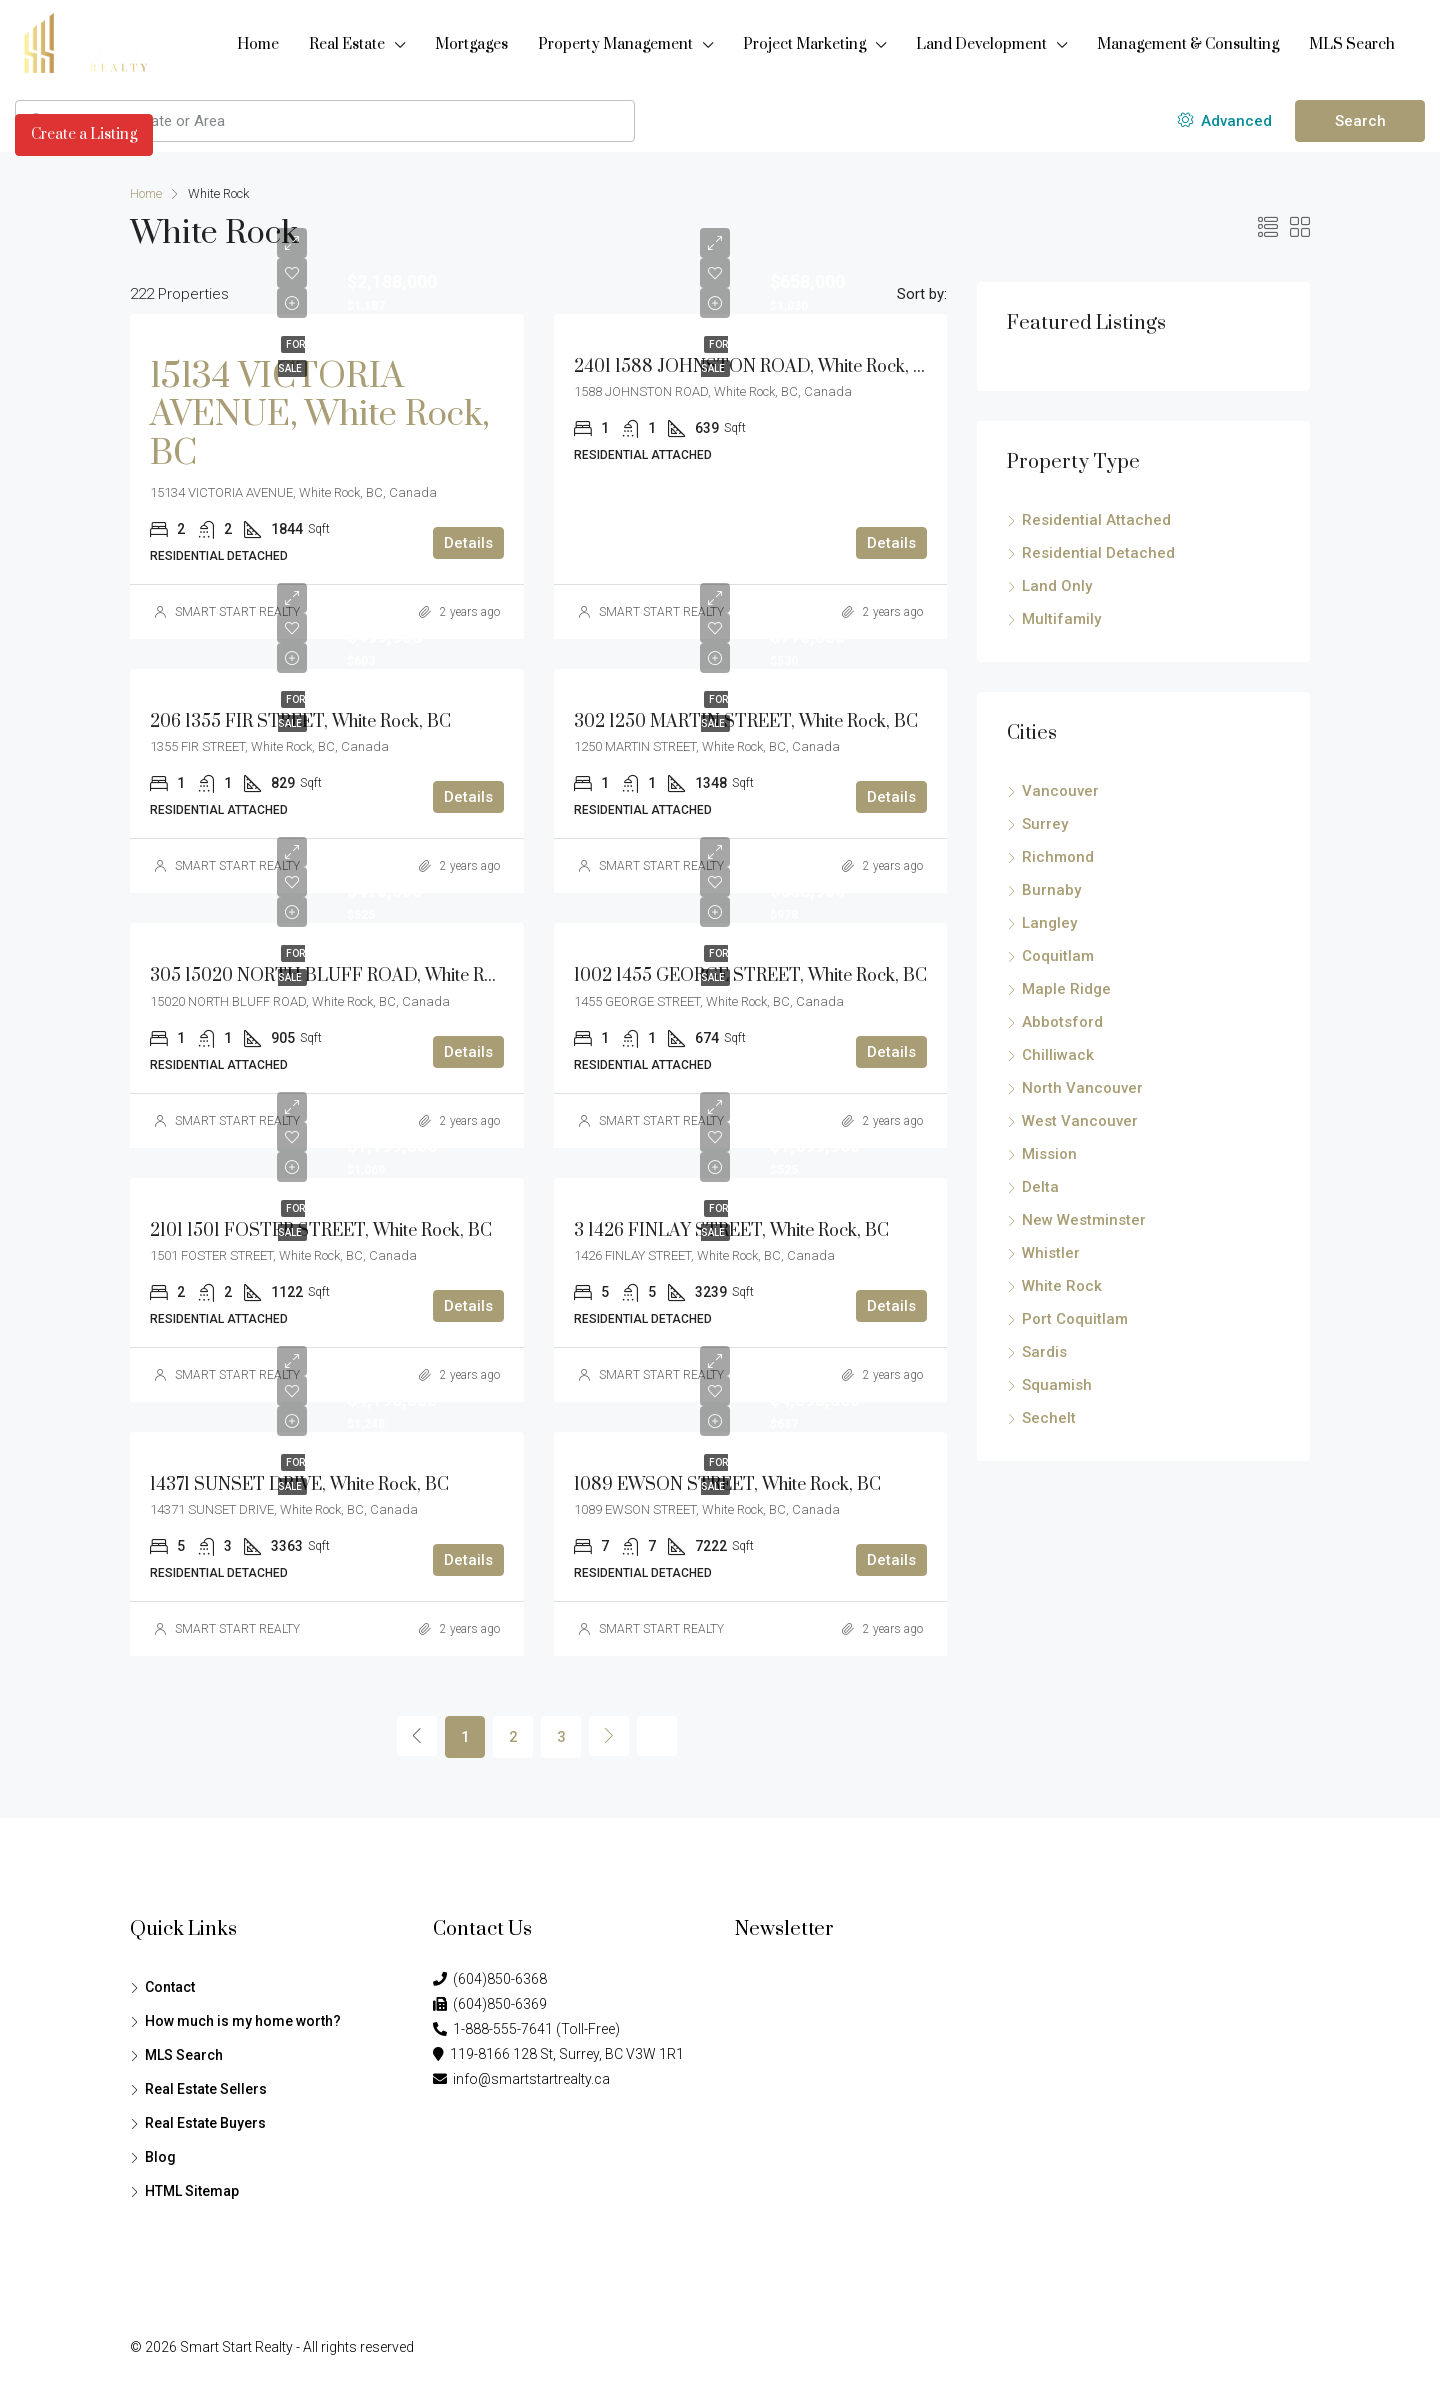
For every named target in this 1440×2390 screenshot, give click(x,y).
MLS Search (1352, 44)
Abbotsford (1062, 1022)
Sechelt (1049, 1418)
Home (258, 44)
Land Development (981, 44)
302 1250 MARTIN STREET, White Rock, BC (746, 722)
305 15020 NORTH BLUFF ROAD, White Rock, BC (347, 976)
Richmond (1058, 857)
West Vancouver (1080, 1121)
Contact (170, 1987)
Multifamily (1061, 619)
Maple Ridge (1066, 989)
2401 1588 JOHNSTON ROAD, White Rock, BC (755, 367)
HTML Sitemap (192, 2191)
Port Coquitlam (1075, 1319)
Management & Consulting (1188, 44)
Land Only (1057, 586)
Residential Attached (1096, 520)
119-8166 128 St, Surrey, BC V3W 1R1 (558, 2054)
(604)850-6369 (490, 2004)
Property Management (615, 44)
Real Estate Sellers (206, 2089)
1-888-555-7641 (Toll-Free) (526, 2029)
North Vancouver (1082, 1088)
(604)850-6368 (490, 1979)
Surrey (1045, 824)
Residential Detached (1098, 553)
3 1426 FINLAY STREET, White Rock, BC (731, 1231)
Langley (1049, 923)
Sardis (1044, 1352)
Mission (1049, 1154)
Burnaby (1051, 890)
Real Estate (347, 44)
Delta (1040, 1187)
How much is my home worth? (243, 2021)
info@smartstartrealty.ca (521, 2079)
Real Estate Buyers (205, 2123)
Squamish (1057, 1385)
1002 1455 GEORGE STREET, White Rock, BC (750, 976)
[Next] (609, 1736)
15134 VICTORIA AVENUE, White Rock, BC (319, 415)
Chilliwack (1058, 1055)
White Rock (1062, 1286)
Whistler (1051, 1253)
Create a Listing (84, 134)
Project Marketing (804, 44)
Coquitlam (1058, 956)
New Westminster (1084, 1220)
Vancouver (1060, 791)
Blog (160, 2157)
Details (468, 543)
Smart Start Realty (236, 2347)
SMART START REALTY (237, 612)
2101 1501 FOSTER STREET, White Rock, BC (321, 1231)
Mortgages (471, 44)
